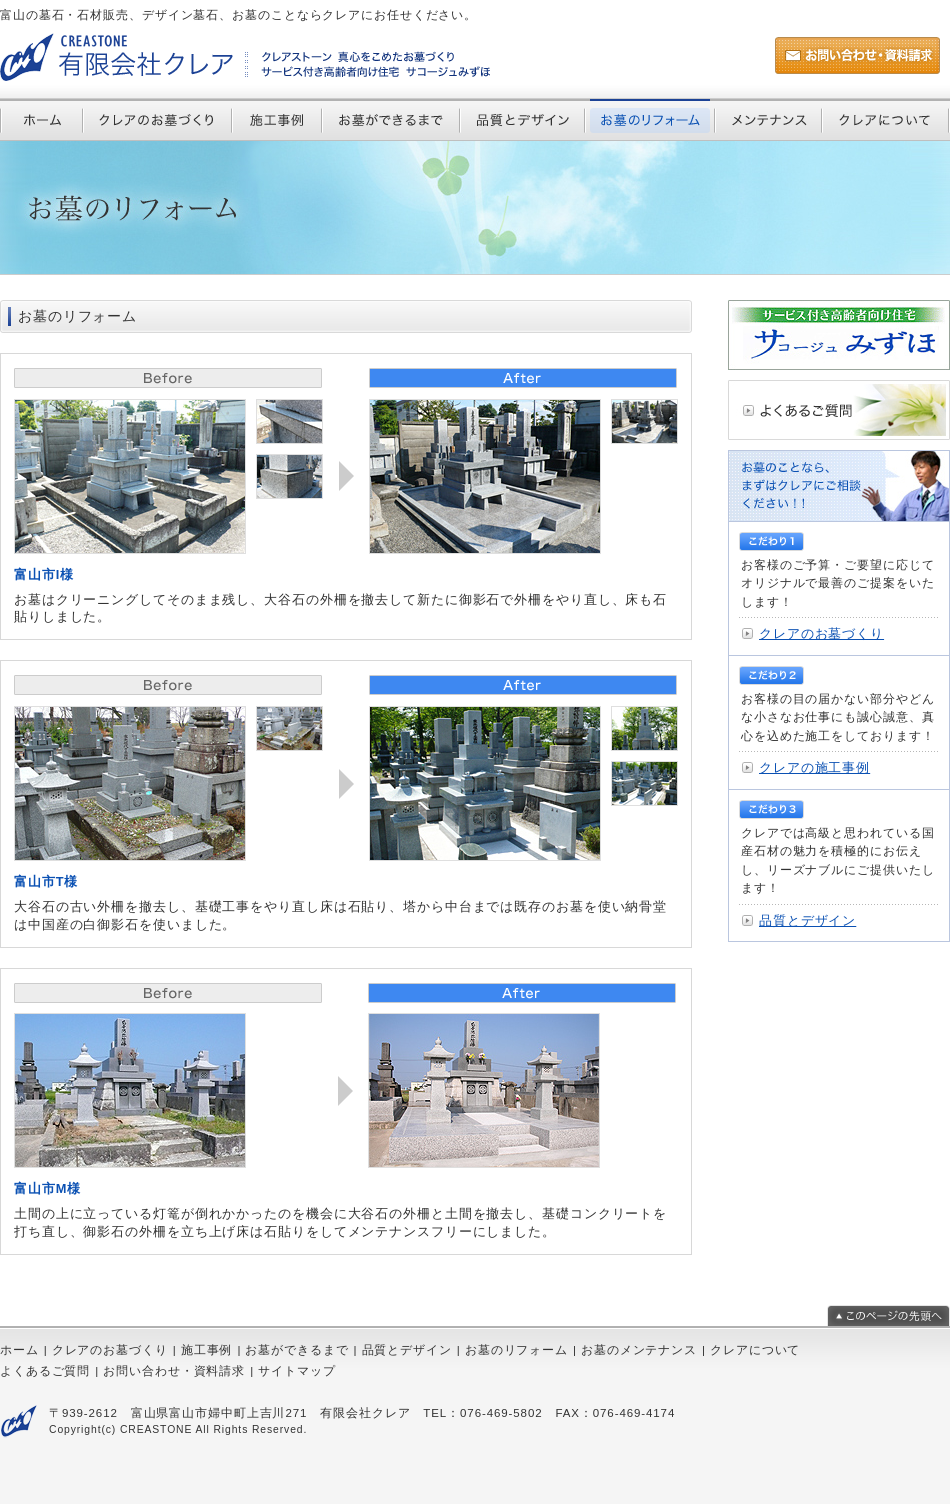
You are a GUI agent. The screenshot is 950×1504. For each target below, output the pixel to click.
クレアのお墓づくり (821, 633)
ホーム (19, 1350)
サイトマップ (296, 1371)
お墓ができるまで (296, 1350)
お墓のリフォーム (516, 1350)
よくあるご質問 (45, 1371)
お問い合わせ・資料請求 (174, 1371)
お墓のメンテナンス (639, 1350)
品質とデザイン (807, 920)
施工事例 (207, 1350)
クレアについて (755, 1350)
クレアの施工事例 (814, 767)
